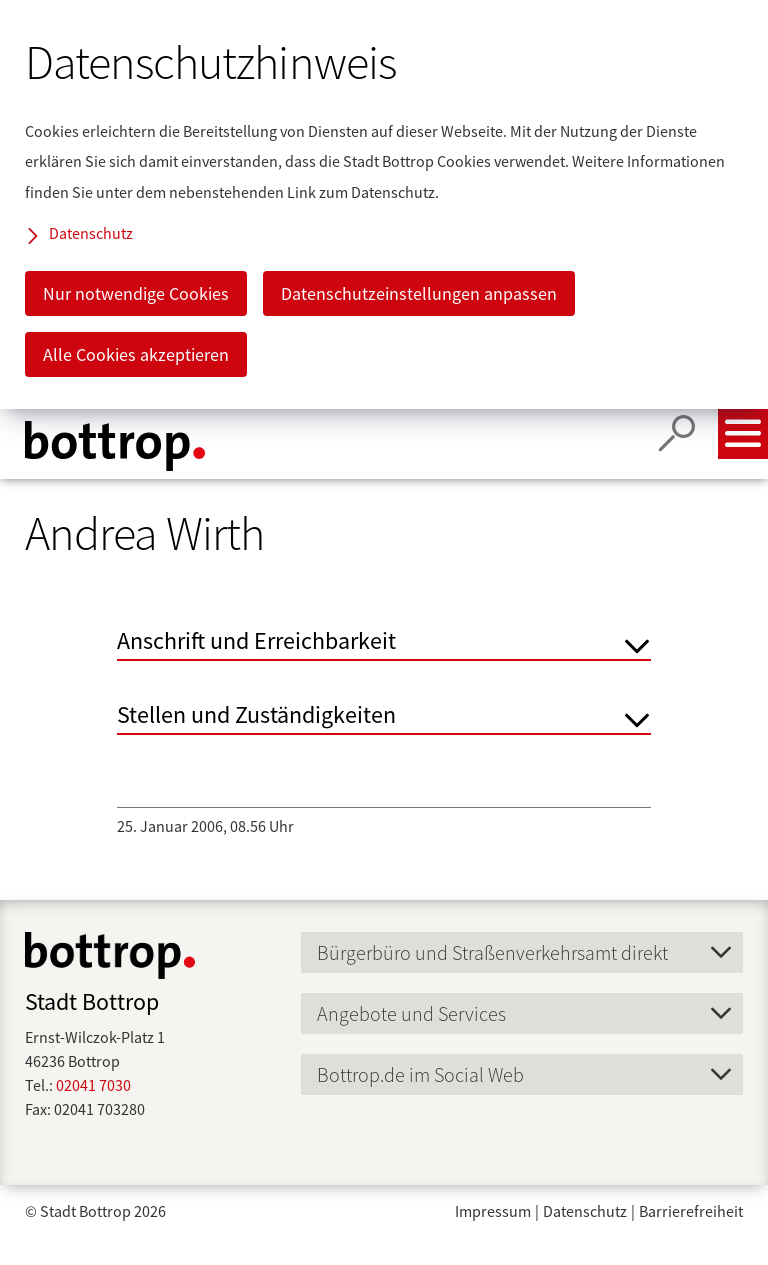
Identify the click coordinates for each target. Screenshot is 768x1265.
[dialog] (384, 204)
